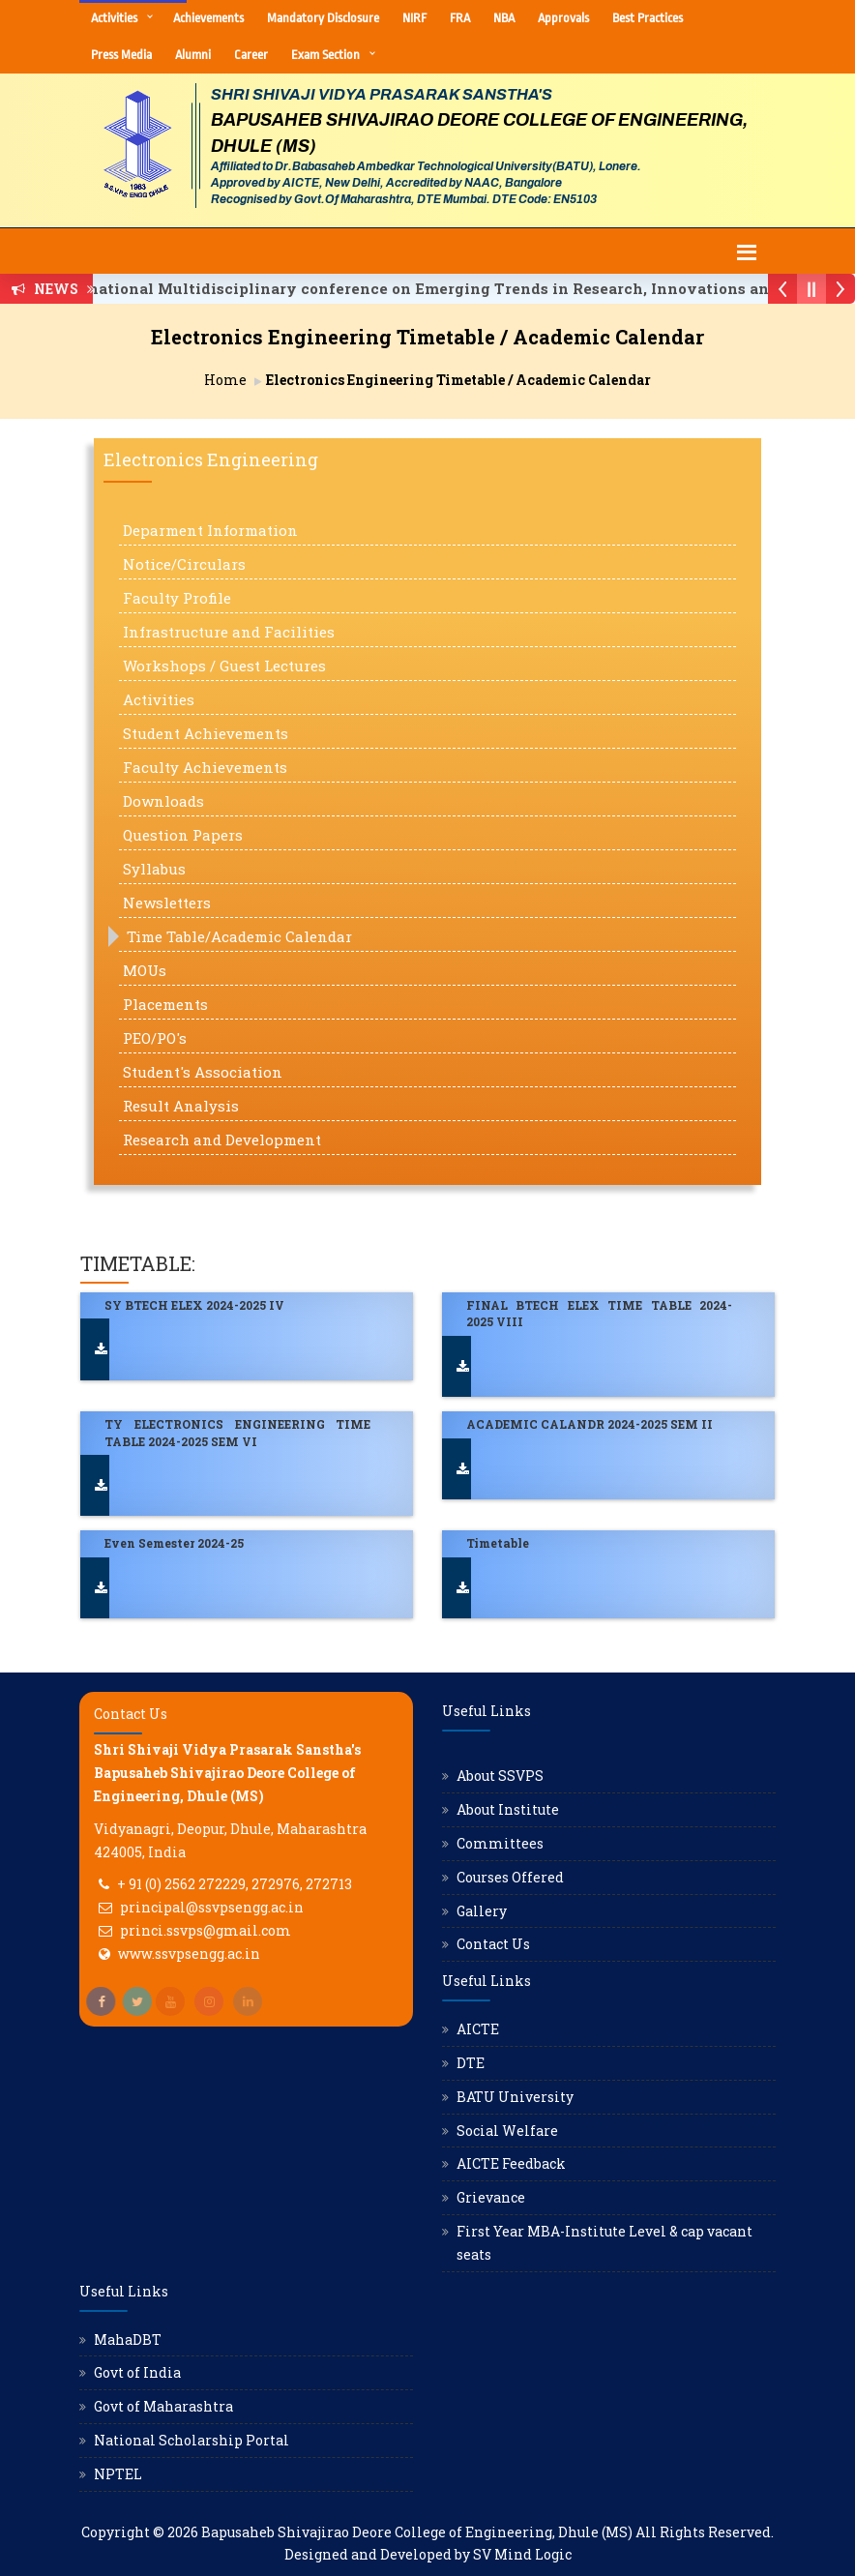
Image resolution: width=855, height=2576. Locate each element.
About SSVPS (500, 1775)
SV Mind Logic (522, 2554)
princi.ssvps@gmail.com (205, 1930)
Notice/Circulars (184, 564)
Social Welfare (507, 2130)
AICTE (478, 2029)
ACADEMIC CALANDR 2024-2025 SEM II (589, 1424)
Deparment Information (210, 530)
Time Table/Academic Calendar (239, 936)
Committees (500, 1843)
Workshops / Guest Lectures (224, 665)
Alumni (193, 54)
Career (251, 54)
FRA (460, 18)
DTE (471, 2063)
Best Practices (647, 18)
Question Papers (183, 834)
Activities (114, 18)
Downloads (163, 801)
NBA (504, 18)
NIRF (414, 18)
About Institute (508, 1809)
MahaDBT (128, 2339)
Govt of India (137, 2372)
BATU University (515, 2096)
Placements (165, 1004)
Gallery (482, 1911)
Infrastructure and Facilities (229, 631)
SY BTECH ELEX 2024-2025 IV (194, 1305)
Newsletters (167, 902)
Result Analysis (181, 1105)
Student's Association (202, 1071)
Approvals (563, 18)
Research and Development (222, 1139)
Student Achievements (205, 733)
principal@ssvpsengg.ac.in (212, 1907)
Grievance (491, 2197)
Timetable (497, 1543)
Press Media (121, 54)
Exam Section (325, 54)
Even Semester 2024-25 (174, 1543)
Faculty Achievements (205, 767)
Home (225, 379)
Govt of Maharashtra (163, 2406)
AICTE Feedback (511, 2163)
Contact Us (493, 1944)
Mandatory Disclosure (323, 18)
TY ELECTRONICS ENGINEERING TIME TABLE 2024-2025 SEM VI (237, 1432)
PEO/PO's (155, 1038)
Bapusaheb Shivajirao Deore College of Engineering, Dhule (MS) (417, 2532)
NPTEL (118, 2474)
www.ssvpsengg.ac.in (189, 1953)
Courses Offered (510, 1877)
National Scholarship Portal (191, 2440)
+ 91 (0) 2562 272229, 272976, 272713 (234, 1884)
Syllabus (154, 868)
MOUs (144, 970)
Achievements (208, 18)
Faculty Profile (177, 597)
